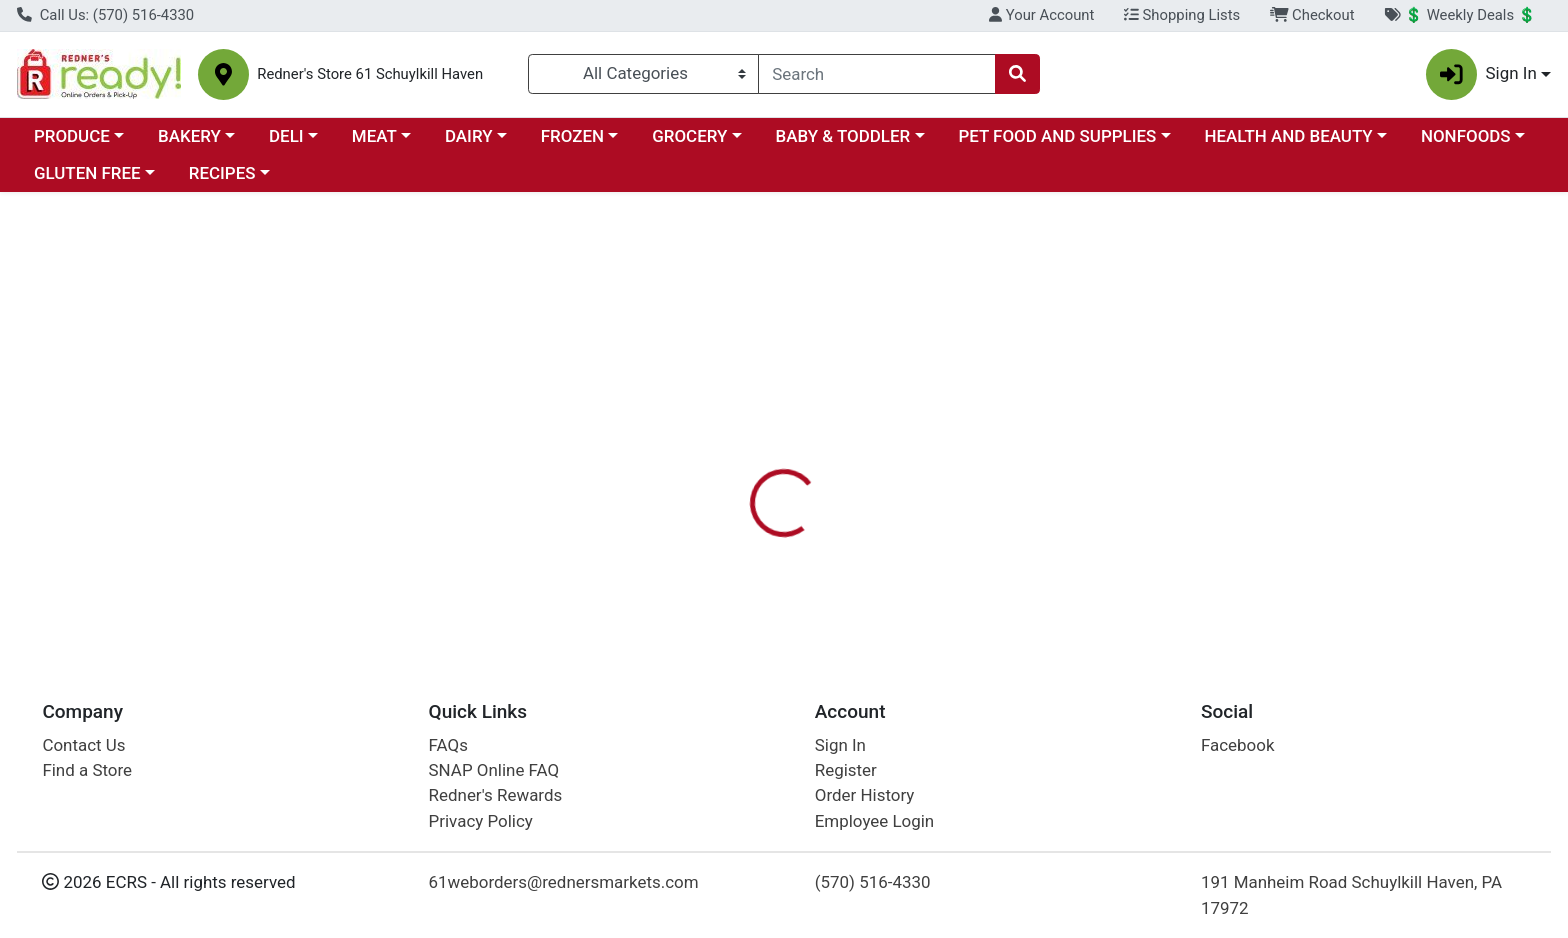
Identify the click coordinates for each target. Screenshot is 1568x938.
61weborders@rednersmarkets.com (564, 882)
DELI (286, 136)
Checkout (1312, 15)
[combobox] (877, 74)
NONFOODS (1466, 136)
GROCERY (689, 136)
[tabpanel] (1110, 464)
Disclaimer (803, 365)
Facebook (1238, 745)
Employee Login (874, 821)
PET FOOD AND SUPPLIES (1057, 136)
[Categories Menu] (643, 74)
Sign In (840, 745)
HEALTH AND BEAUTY (1289, 136)
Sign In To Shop (1331, 290)
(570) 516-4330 (873, 882)
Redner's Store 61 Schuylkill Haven (370, 74)
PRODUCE (72, 136)
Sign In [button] (1481, 74)
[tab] (709, 364)
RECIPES (222, 173)
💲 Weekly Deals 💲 (1460, 15)
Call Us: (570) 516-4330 (105, 15)
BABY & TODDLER (843, 136)
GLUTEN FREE (87, 173)
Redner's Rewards (496, 795)
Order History (865, 795)
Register (846, 770)
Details (709, 365)
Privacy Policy (481, 821)
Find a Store (87, 770)
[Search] (877, 74)
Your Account (1041, 15)
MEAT (374, 136)
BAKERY (189, 136)
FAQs (448, 745)
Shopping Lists (1182, 15)
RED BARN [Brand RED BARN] (903, 466)
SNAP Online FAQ (494, 770)
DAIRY (469, 136)
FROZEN (572, 136)
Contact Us (83, 745)
